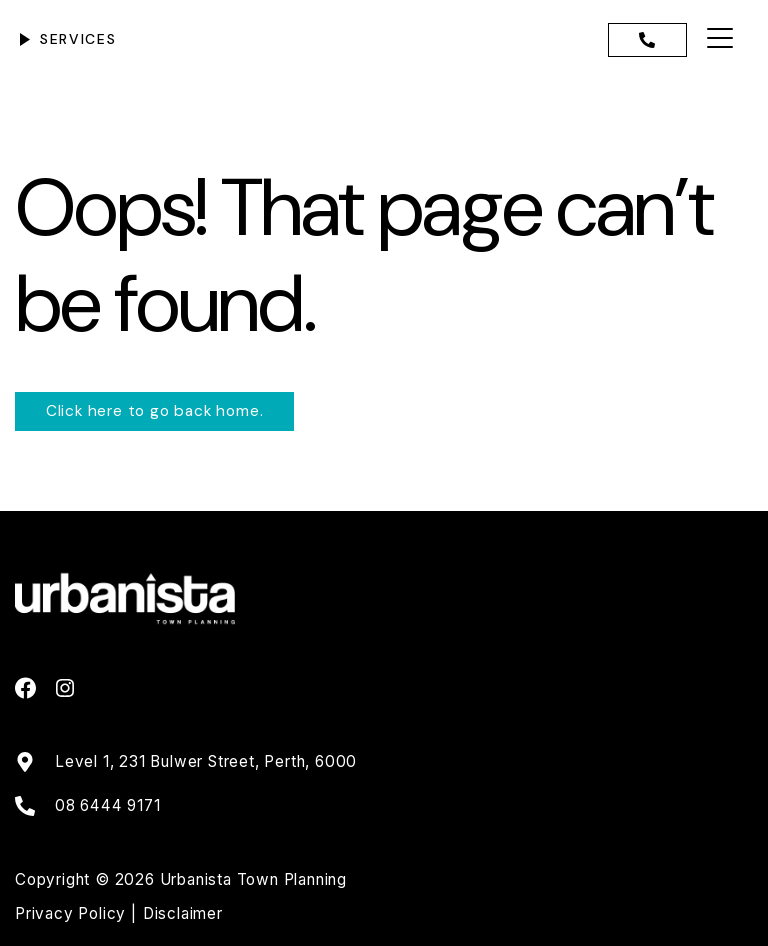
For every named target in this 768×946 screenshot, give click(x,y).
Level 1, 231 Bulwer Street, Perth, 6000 (206, 761)
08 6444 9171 (108, 805)
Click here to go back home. (155, 411)
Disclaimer (183, 913)
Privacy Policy (73, 913)
